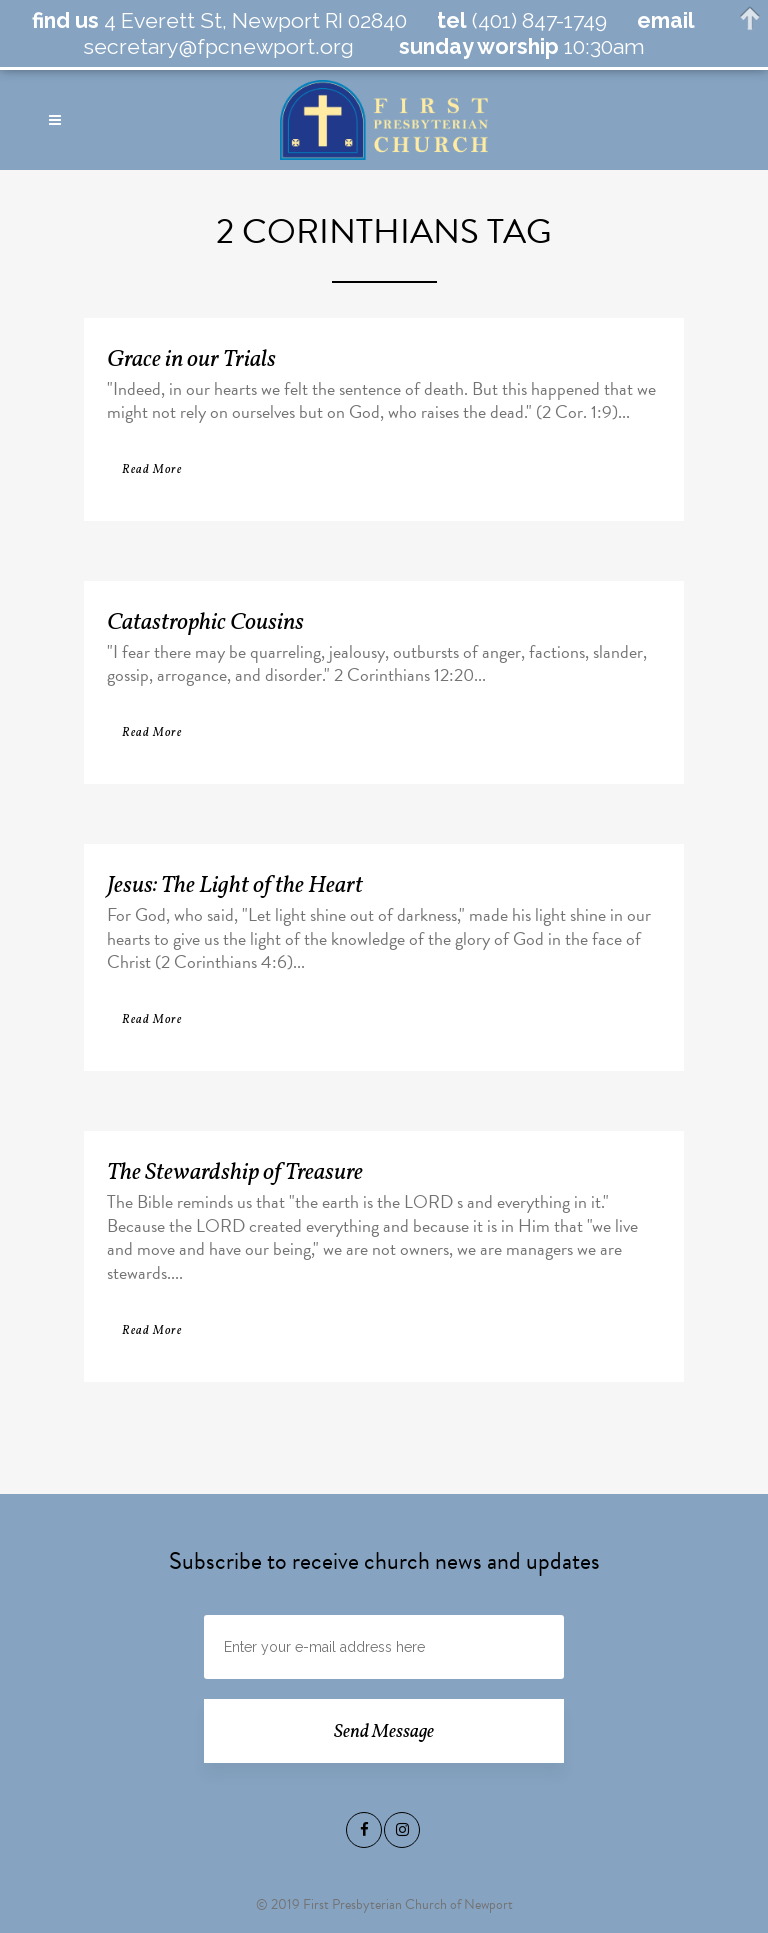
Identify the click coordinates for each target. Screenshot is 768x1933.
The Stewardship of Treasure (235, 1173)
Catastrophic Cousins (205, 623)
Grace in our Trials (191, 360)
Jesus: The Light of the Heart (235, 886)
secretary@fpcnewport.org (218, 46)
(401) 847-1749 (537, 20)
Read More (152, 470)
